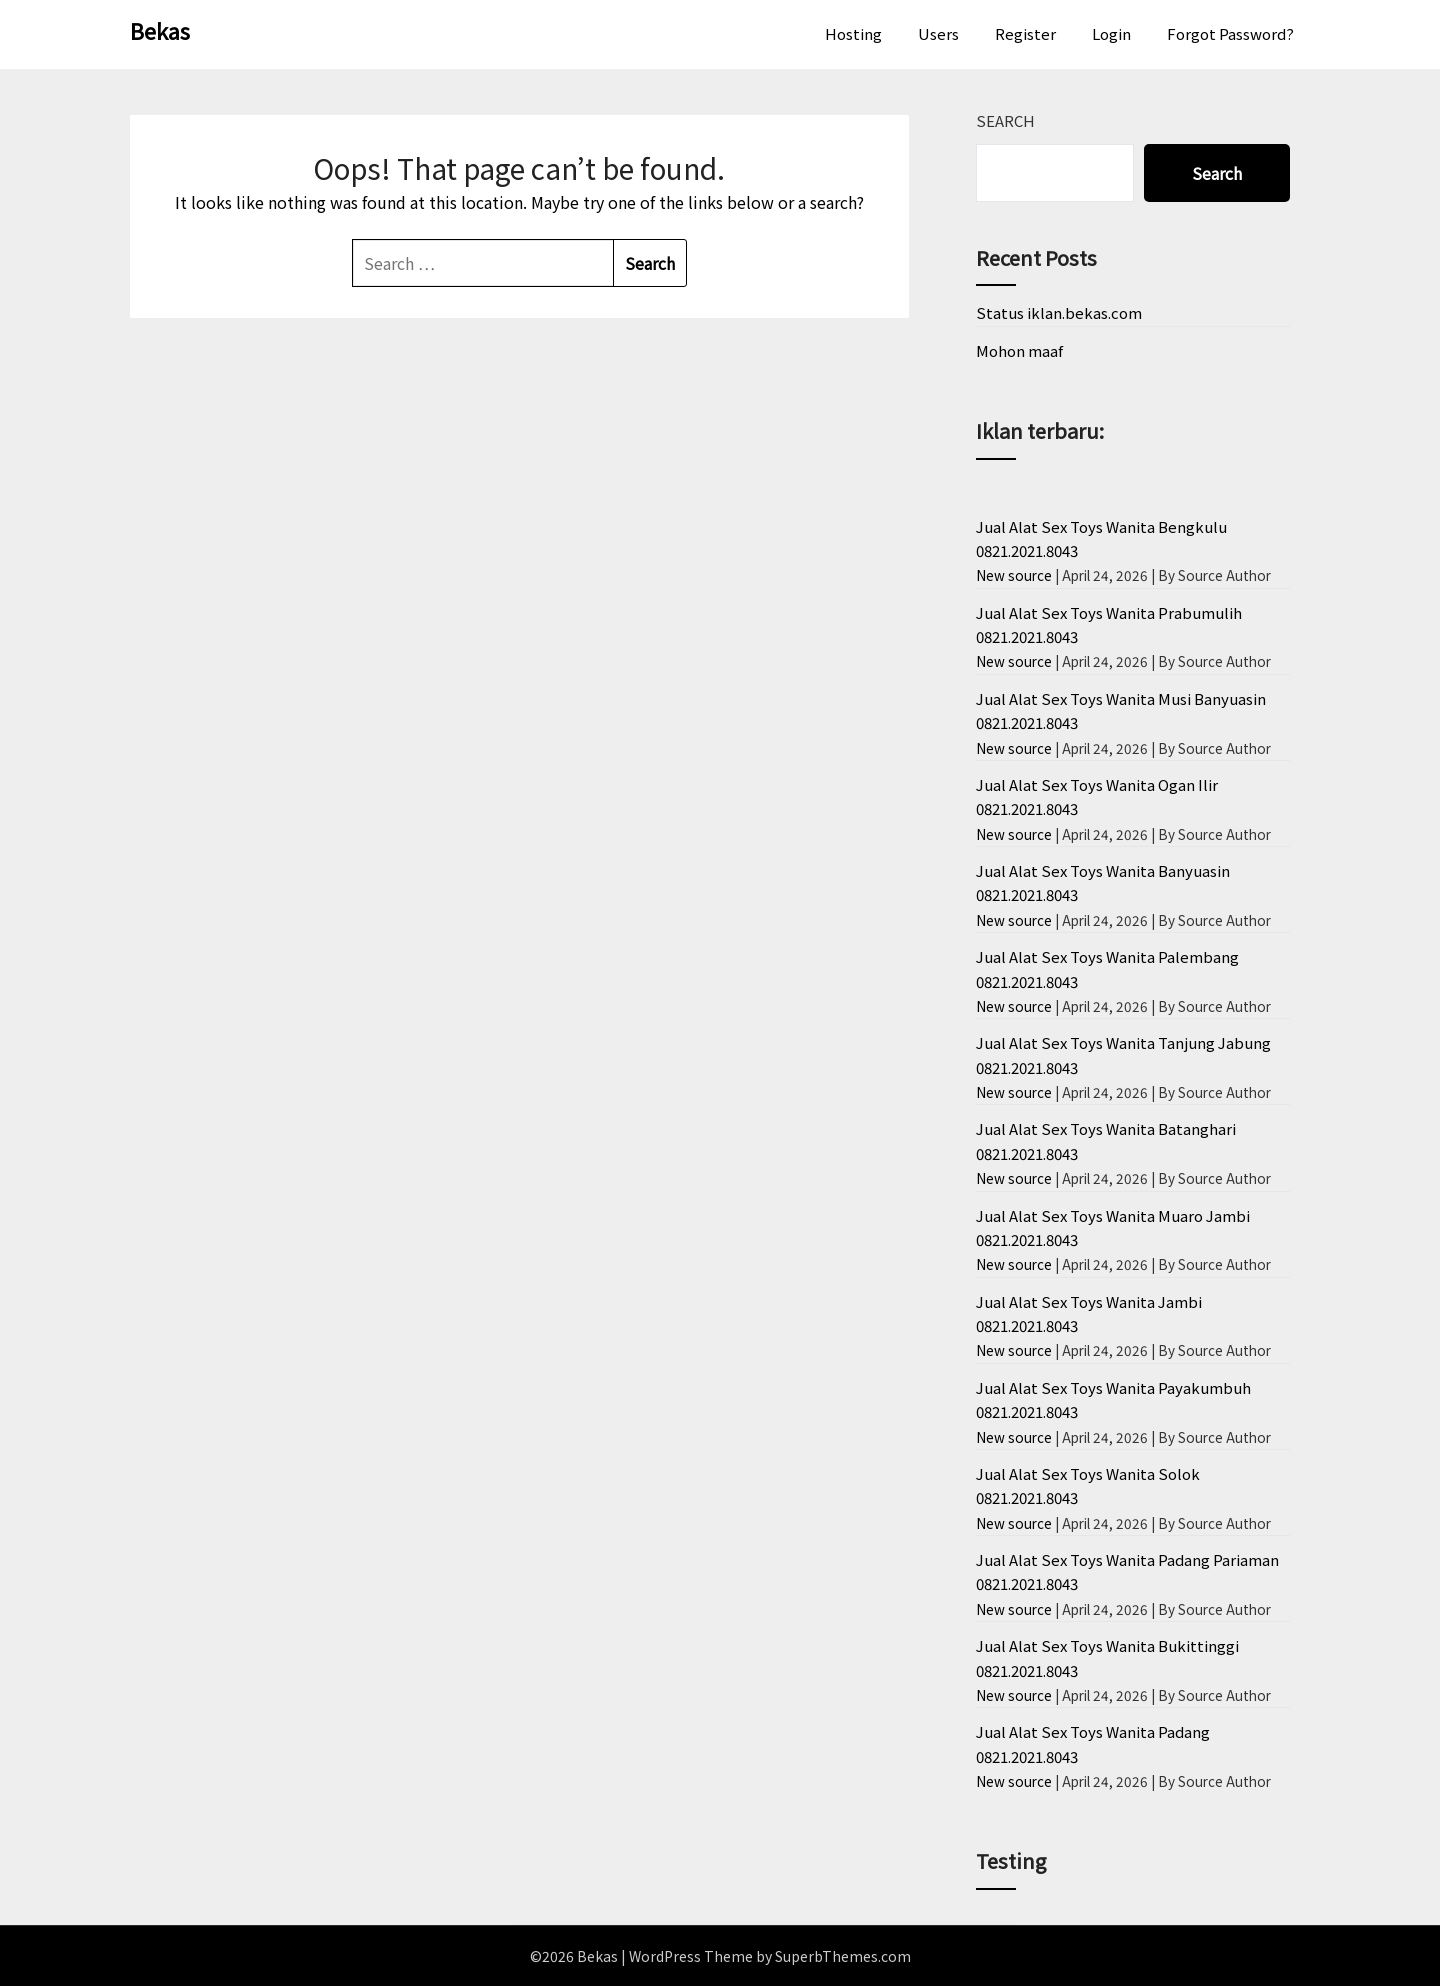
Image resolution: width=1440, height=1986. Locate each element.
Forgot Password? (1230, 33)
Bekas (160, 30)
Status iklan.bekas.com (1059, 312)
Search (1005, 120)
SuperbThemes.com (843, 1956)
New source (1014, 575)
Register (1025, 33)
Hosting (853, 33)
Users (938, 33)
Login (1111, 33)
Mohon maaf (1019, 350)
